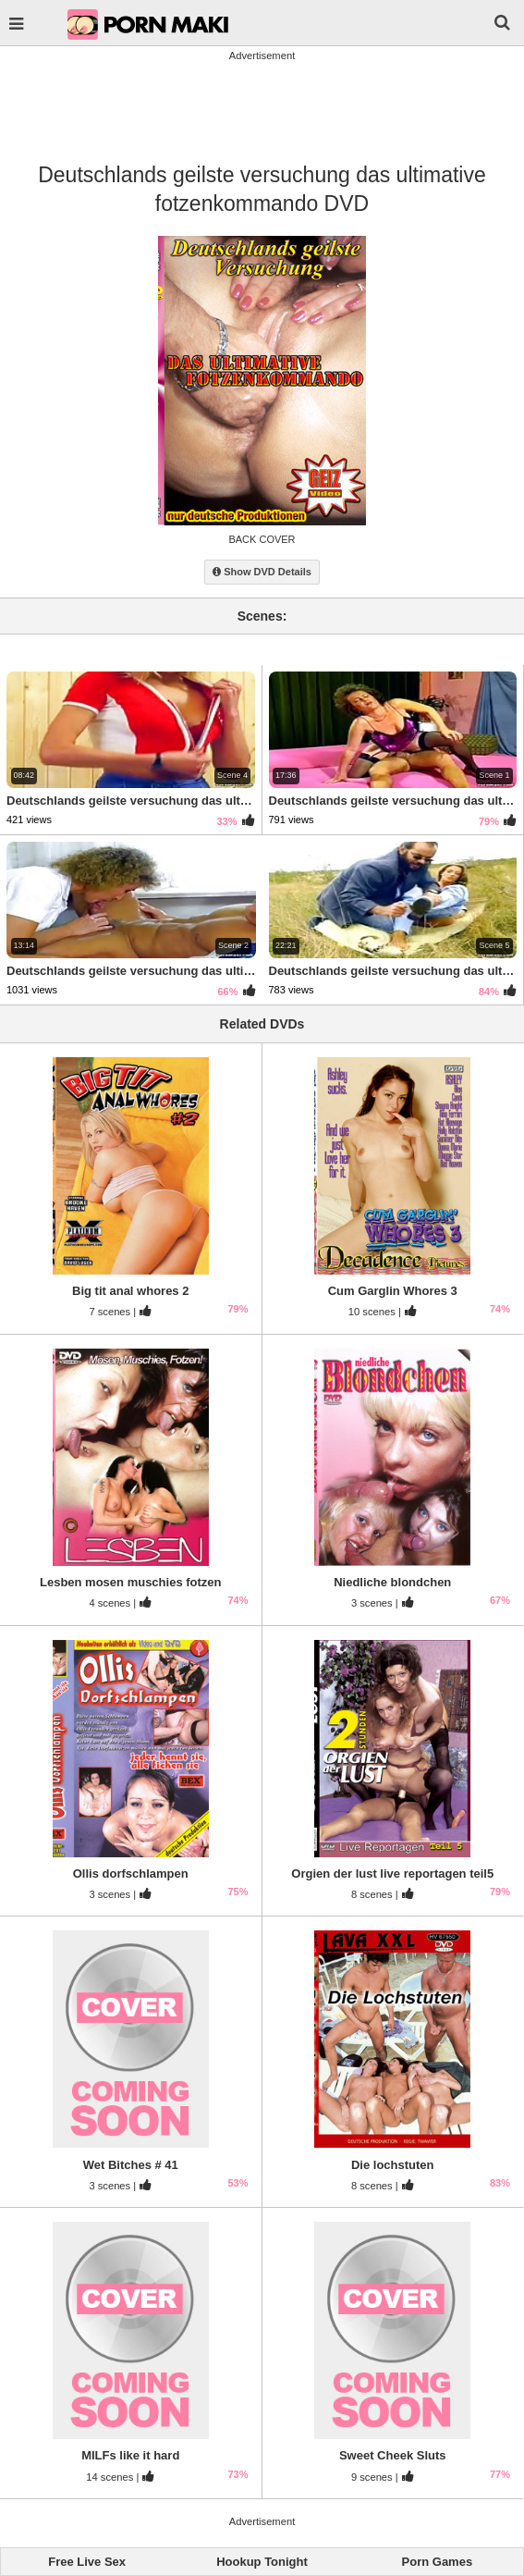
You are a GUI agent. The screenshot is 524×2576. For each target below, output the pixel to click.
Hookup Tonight (262, 2562)
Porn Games (437, 2562)
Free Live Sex (87, 2562)
